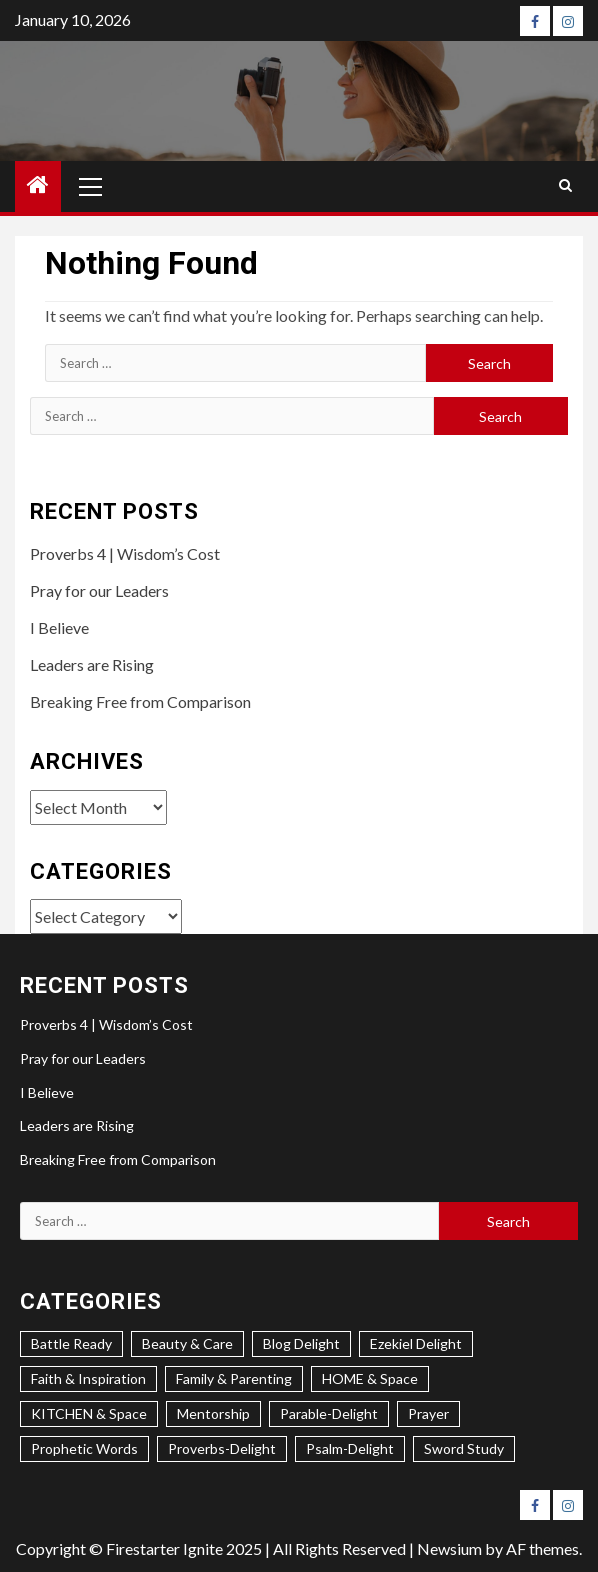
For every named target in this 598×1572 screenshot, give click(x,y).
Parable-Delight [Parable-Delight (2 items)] (329, 1413)
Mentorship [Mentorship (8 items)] (213, 1413)
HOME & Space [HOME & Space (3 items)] (370, 1378)
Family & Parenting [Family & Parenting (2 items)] (234, 1378)
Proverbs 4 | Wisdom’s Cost (125, 553)
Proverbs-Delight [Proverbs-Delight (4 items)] (222, 1448)
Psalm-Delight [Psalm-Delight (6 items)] (350, 1448)
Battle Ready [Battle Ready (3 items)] (71, 1343)
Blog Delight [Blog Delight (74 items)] (301, 1343)
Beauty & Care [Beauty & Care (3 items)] (187, 1343)
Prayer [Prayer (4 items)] (428, 1413)
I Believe (59, 627)
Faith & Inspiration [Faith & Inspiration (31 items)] (88, 1378)
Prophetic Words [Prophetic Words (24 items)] (84, 1448)
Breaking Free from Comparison (140, 701)
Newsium (449, 1548)
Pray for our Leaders (99, 590)
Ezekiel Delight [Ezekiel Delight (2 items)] (416, 1343)
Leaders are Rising (92, 664)
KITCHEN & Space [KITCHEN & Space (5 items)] (89, 1413)
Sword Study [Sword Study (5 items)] (464, 1448)
